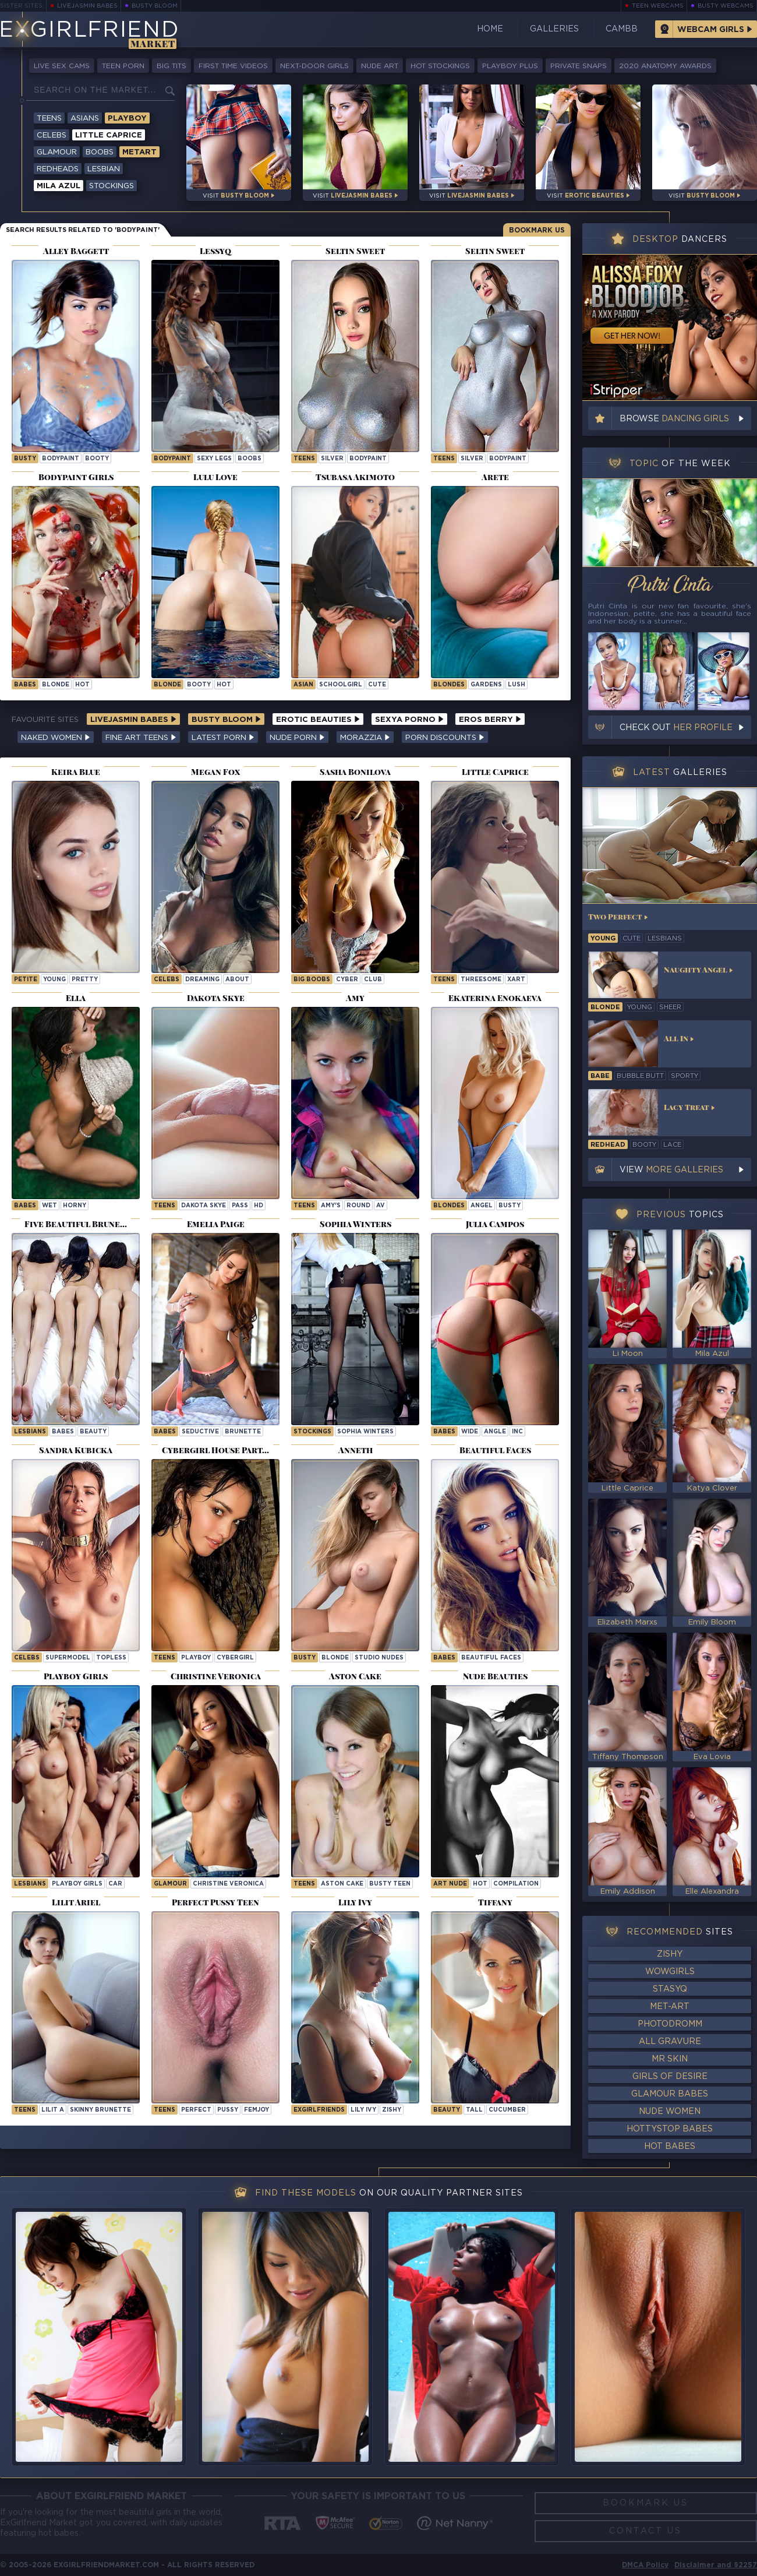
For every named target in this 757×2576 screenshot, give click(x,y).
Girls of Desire (670, 2076)
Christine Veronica (228, 1884)
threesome (481, 979)
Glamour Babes (669, 2094)
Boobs (100, 152)
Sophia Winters (365, 1432)
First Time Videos (233, 66)
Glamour (57, 152)
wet (49, 1205)
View (671, 1170)
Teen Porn (123, 66)
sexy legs (214, 458)
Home (490, 29)
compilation (516, 1884)
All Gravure (670, 2041)
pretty (85, 979)
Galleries (554, 29)
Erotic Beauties (318, 720)
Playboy (127, 118)
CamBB (622, 29)
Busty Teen (390, 1884)
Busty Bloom (155, 6)
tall (474, 2110)
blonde (55, 685)
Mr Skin (670, 2059)
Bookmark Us (537, 230)
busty (25, 458)
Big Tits (171, 66)
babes (25, 685)
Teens (49, 118)
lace (672, 1145)
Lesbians (30, 1432)
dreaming (202, 979)
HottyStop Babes (670, 2129)
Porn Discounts (444, 738)
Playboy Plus (510, 66)
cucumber (507, 2110)
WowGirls (670, 1971)
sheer (670, 1007)
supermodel (67, 1658)
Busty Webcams (726, 6)
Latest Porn (223, 738)
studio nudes (379, 1658)
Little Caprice (108, 135)
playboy (196, 1658)
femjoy (256, 2110)
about (237, 979)
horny (74, 1205)
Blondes (449, 685)
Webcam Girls (710, 29)
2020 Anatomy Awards (665, 66)
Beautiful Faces (491, 1658)
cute (377, 685)
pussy (227, 2110)
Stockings (111, 186)
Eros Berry (490, 720)
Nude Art (379, 66)
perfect (196, 2110)
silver (332, 458)
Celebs (51, 135)
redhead (607, 1145)
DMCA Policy (645, 2565)
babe (600, 1076)
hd (258, 1205)
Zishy (669, 1954)
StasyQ (670, 1989)
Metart (139, 152)
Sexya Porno (409, 720)
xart (516, 979)
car (115, 1884)
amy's (331, 1205)
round (358, 1205)
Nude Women (670, 2111)
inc (517, 1432)
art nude (450, 1884)
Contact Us (645, 2531)
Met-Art (669, 2006)
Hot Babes (669, 2146)
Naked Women (55, 738)
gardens (486, 685)
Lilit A (52, 2110)
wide (469, 1432)
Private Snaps (578, 66)
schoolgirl (340, 685)
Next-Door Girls (314, 66)
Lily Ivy (363, 2110)
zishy (391, 2110)
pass (240, 1205)
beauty (93, 1432)
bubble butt (640, 1076)
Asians (84, 118)
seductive (200, 1432)
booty (97, 458)
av (380, 1205)
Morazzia (365, 738)
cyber (347, 979)
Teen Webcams (658, 6)
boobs (249, 458)
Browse (674, 418)
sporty (684, 1076)
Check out (676, 727)
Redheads (58, 169)
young (54, 979)
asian (303, 685)
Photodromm (670, 2024)
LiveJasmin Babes (87, 6)
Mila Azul (58, 186)
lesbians (665, 939)
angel (482, 1205)
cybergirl (235, 1658)
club (373, 979)
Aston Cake (342, 1884)
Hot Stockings (440, 66)
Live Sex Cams (62, 66)
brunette (243, 1432)
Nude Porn (297, 738)
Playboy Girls (77, 1884)
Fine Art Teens (140, 738)
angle (495, 1432)
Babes (25, 1205)
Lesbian (103, 169)
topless (111, 1658)
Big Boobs (311, 979)
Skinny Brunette (100, 2110)
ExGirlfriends (319, 2110)
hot (82, 685)
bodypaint (60, 458)
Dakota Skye (203, 1205)
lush (516, 685)
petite (25, 979)
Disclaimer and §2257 (715, 2565)
